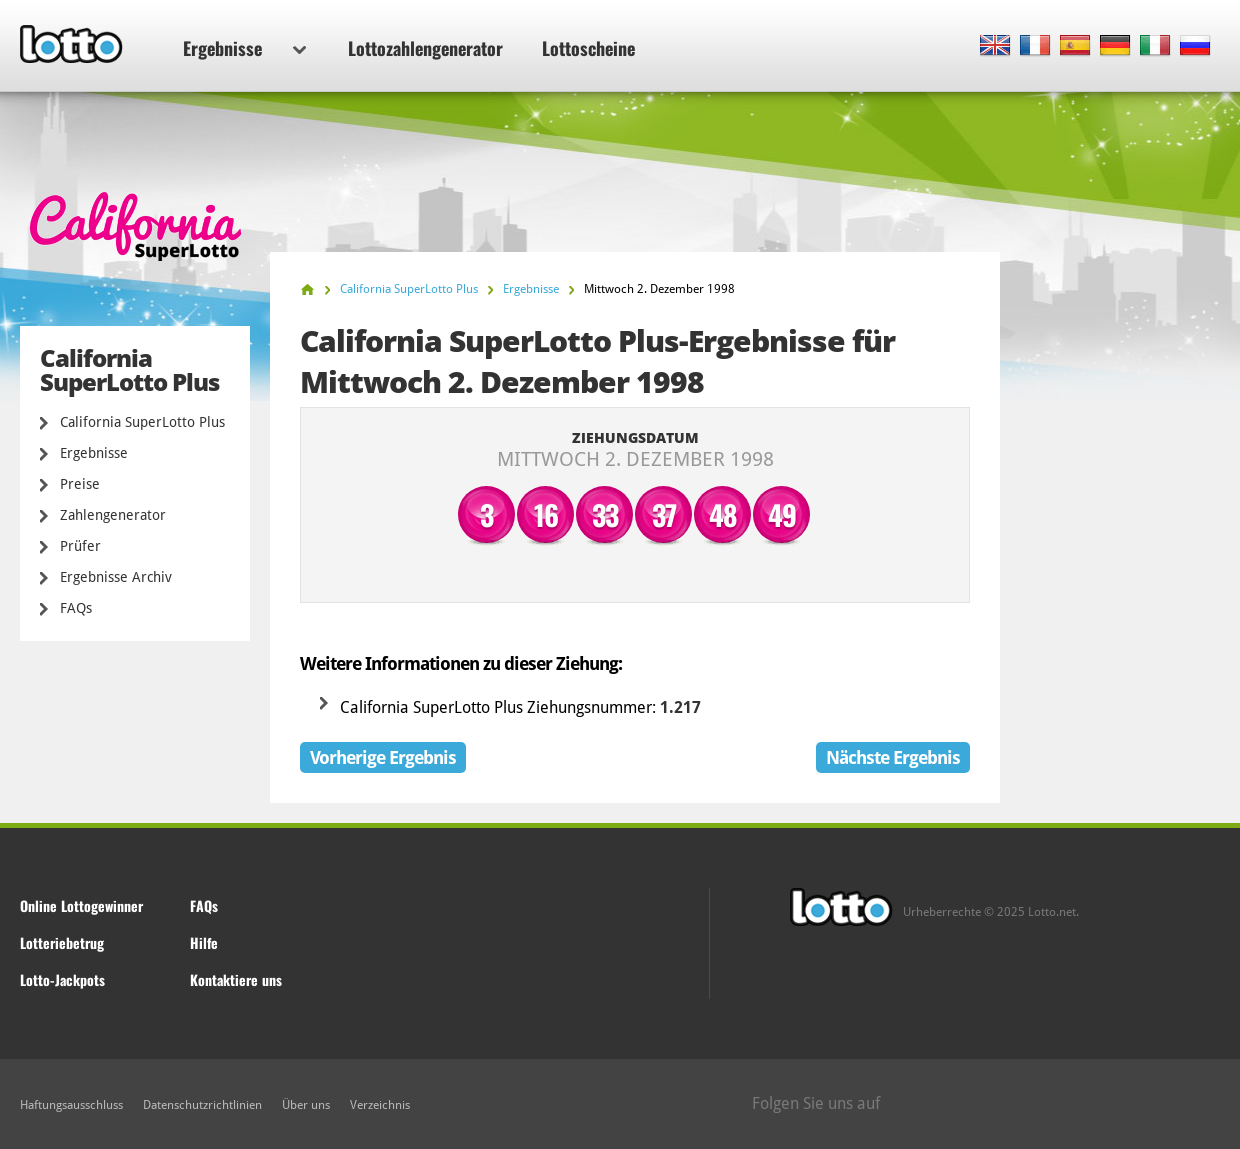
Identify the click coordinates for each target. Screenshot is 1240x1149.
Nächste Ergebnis (893, 757)
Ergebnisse (244, 48)
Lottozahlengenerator (425, 48)
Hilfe (204, 942)
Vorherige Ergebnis (383, 757)
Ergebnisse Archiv (116, 577)
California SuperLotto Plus (142, 422)
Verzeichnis (380, 1105)
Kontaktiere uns (236, 979)
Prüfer (80, 546)
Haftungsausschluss (71, 1105)
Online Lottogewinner (81, 905)
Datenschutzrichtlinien (202, 1105)
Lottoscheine (588, 48)
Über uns (306, 1105)
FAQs (76, 608)
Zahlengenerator (113, 515)
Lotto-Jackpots (62, 979)
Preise (80, 484)
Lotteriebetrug (62, 942)
